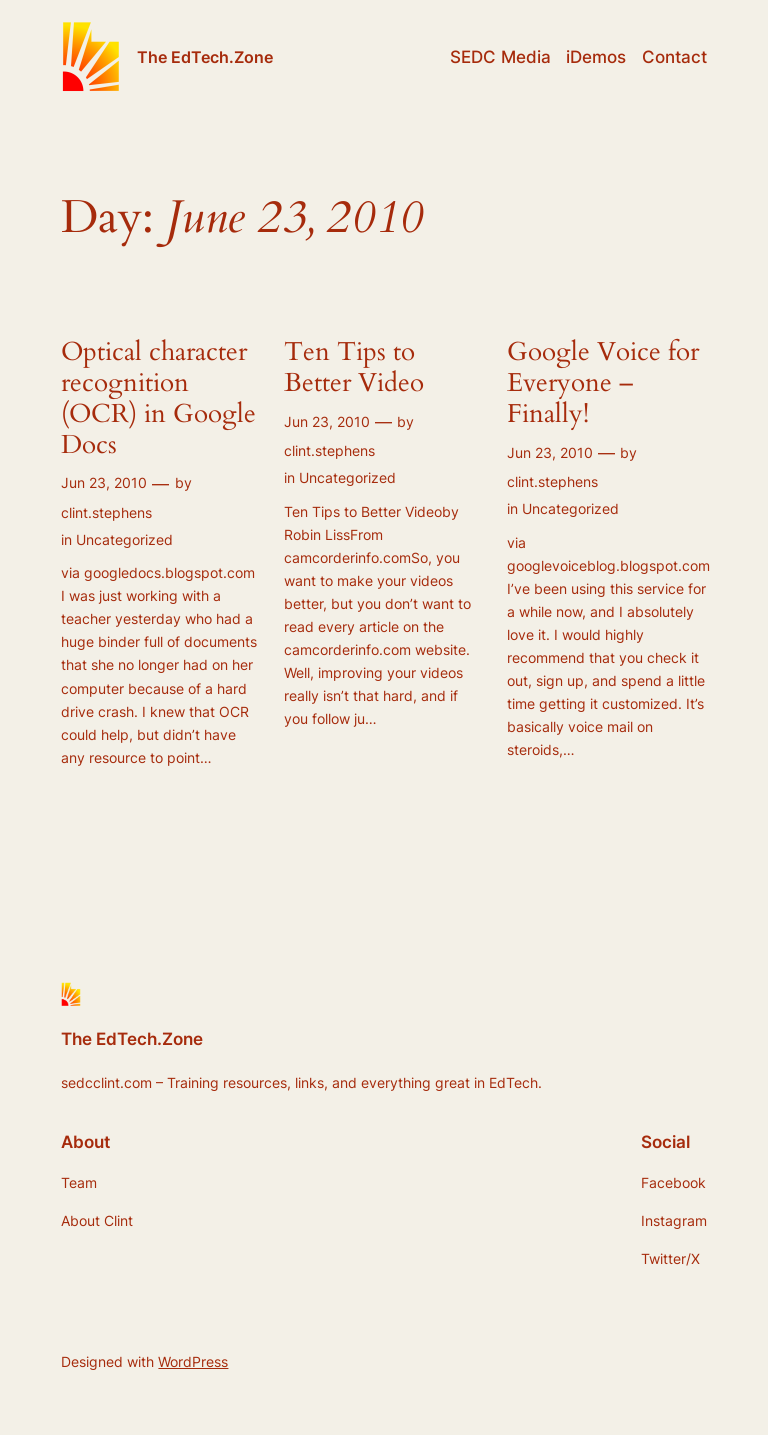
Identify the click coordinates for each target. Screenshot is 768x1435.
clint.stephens (106, 512)
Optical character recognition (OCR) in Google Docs (158, 398)
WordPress (193, 1361)
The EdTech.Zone (205, 57)
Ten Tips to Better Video (354, 368)
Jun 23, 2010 (104, 482)
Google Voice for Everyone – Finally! (603, 383)
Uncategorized (124, 539)
